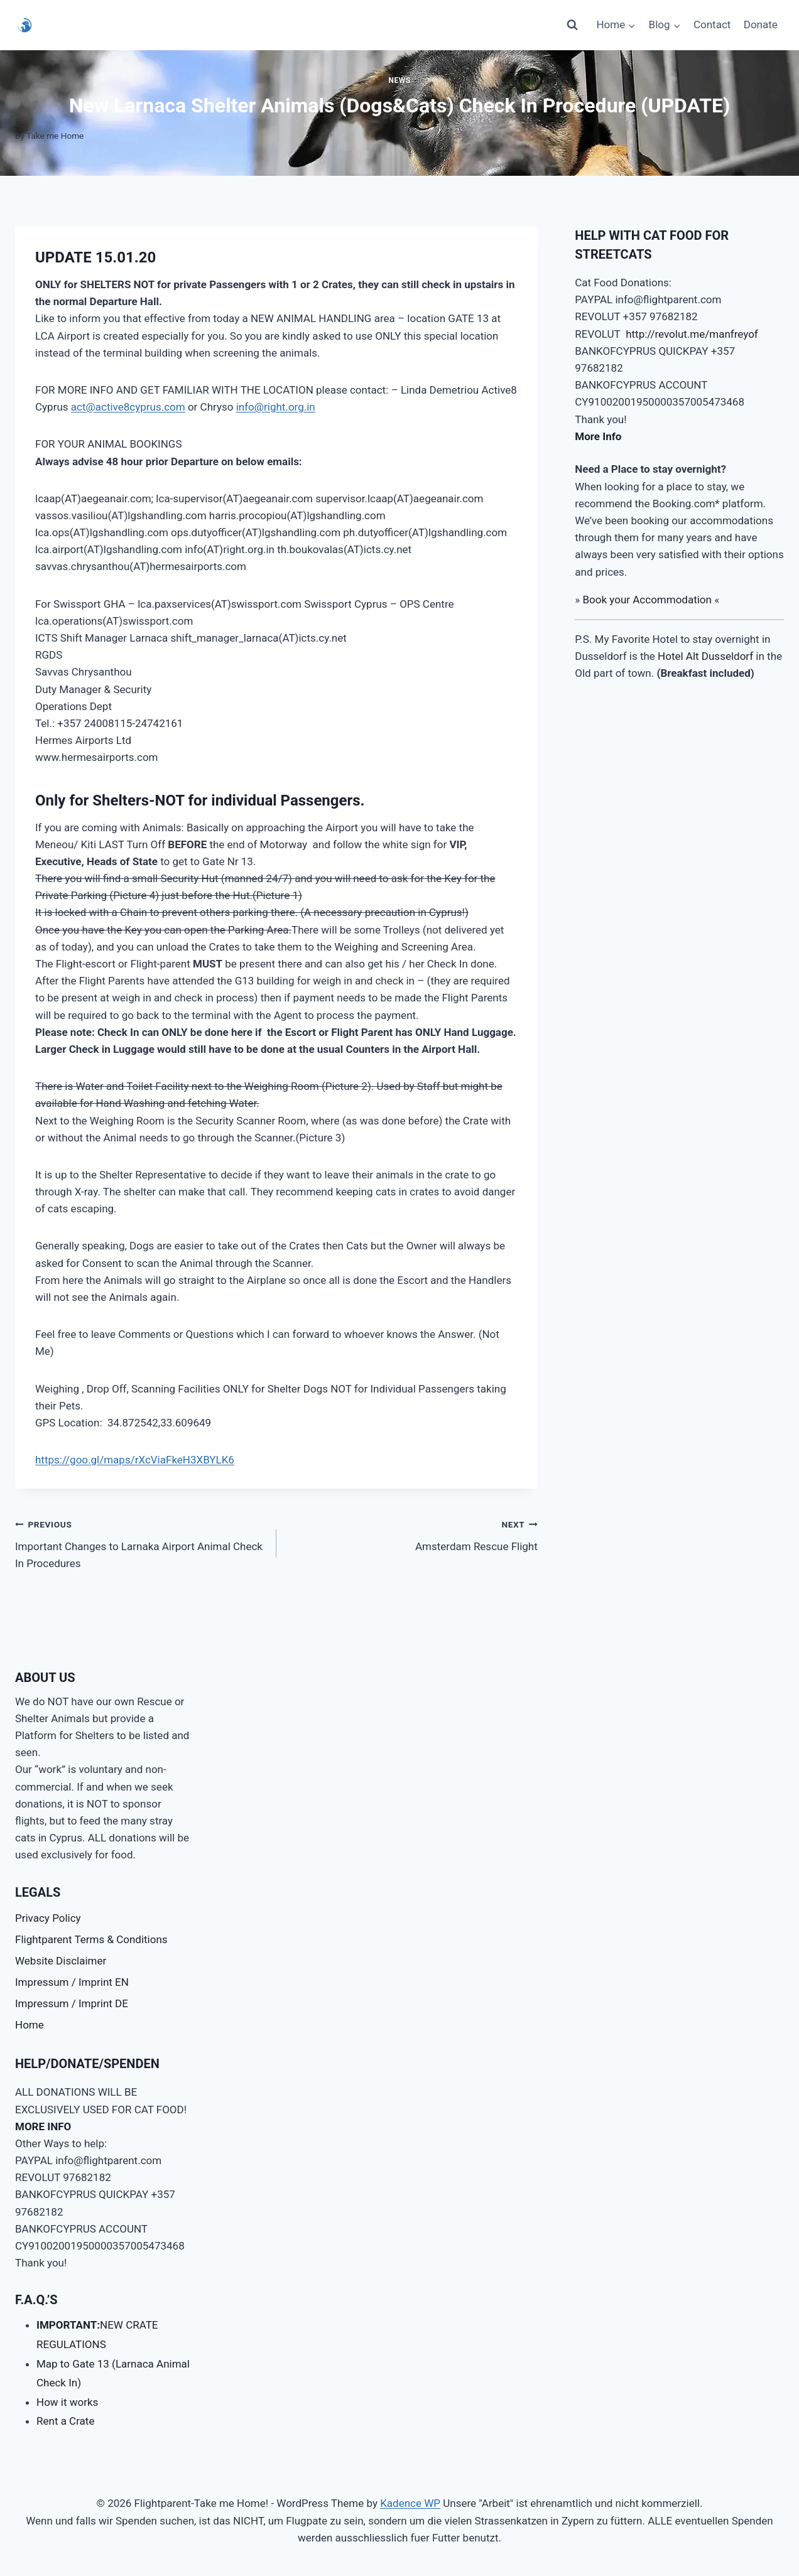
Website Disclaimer (60, 1960)
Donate (761, 24)
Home (29, 2024)
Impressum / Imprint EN (72, 1982)
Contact (712, 24)
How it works (67, 2402)
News (399, 80)
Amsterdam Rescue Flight (412, 1534)
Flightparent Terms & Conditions (91, 1939)
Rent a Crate (65, 2421)
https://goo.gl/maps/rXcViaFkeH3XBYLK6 (134, 1459)
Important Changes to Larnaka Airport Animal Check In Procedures (140, 1543)
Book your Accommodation (647, 599)
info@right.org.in (275, 407)
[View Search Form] (572, 25)
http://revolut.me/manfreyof (692, 334)
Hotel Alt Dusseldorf (705, 656)
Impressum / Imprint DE (71, 2003)
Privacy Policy (48, 1918)
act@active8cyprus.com (128, 407)
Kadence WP (410, 2503)
